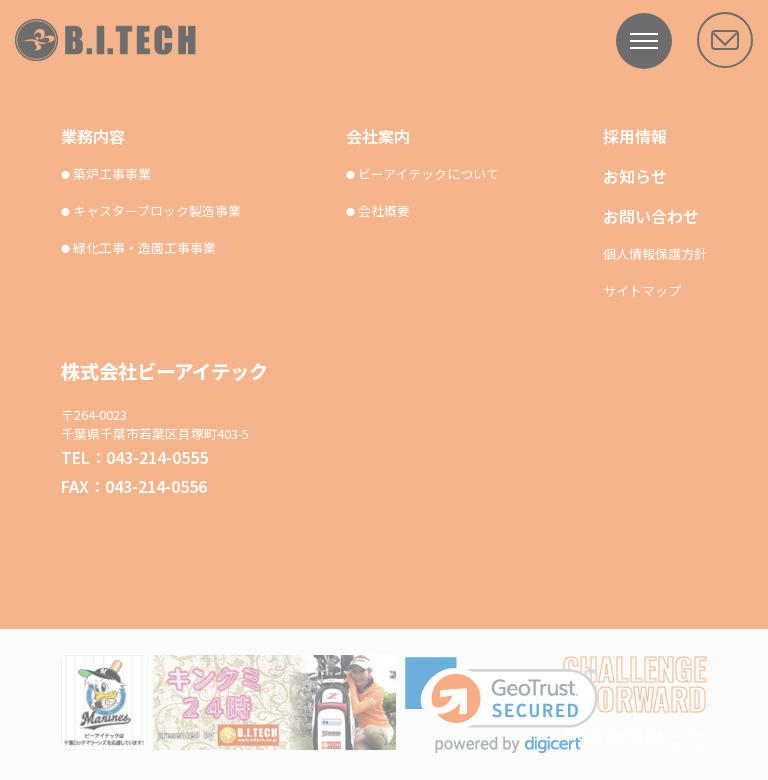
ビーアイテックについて (422, 174)
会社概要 (378, 211)
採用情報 (635, 136)
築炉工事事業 (106, 174)
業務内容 (93, 136)
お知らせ (635, 176)
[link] (501, 705)
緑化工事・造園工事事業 (138, 248)
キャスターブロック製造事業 (151, 211)
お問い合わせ (651, 216)
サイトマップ (642, 291)
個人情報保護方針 (655, 254)
